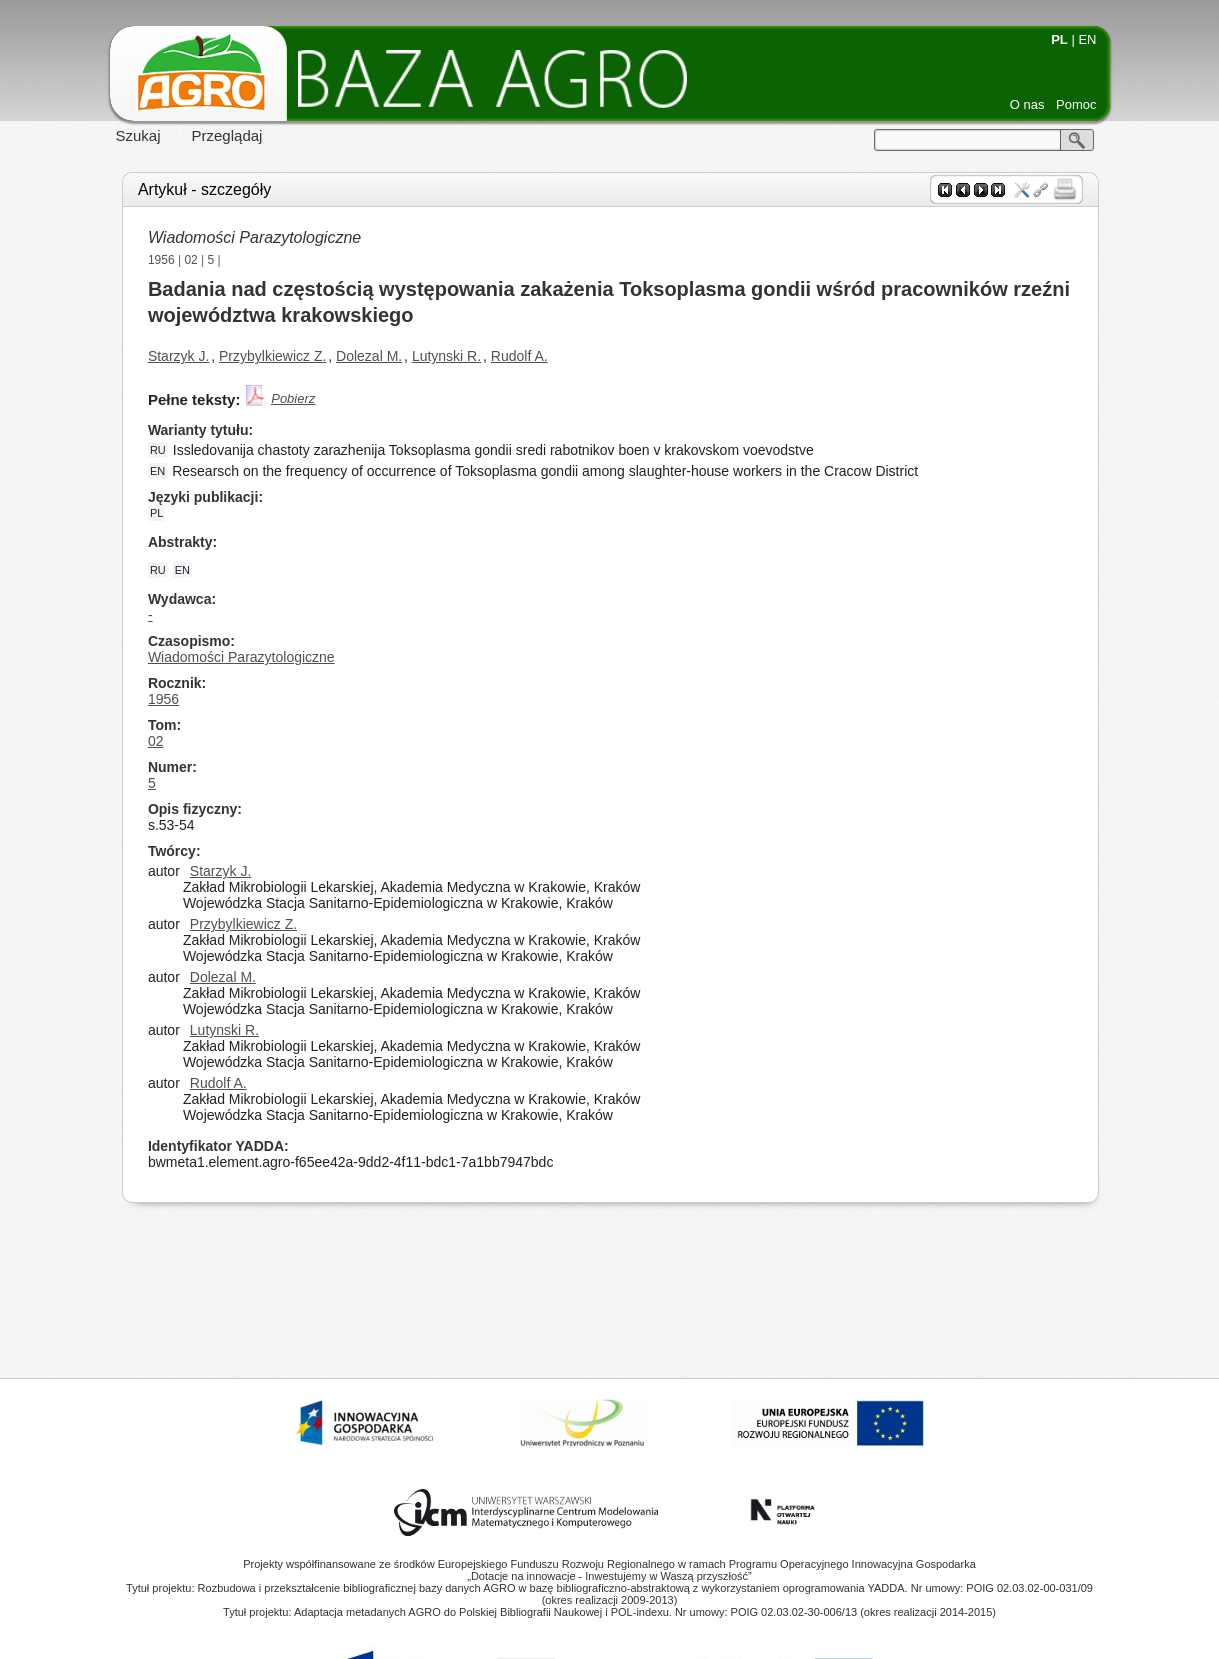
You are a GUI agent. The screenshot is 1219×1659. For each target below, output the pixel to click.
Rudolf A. (519, 356)
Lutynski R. (446, 356)
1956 (161, 260)
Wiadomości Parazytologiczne (254, 237)
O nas (1027, 104)
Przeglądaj (227, 135)
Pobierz (293, 398)
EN (1087, 39)
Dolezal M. (369, 356)
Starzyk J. (178, 356)
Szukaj (138, 135)
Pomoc (1076, 104)
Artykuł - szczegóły (204, 189)
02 (190, 260)
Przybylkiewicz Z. (272, 356)
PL (1059, 39)
